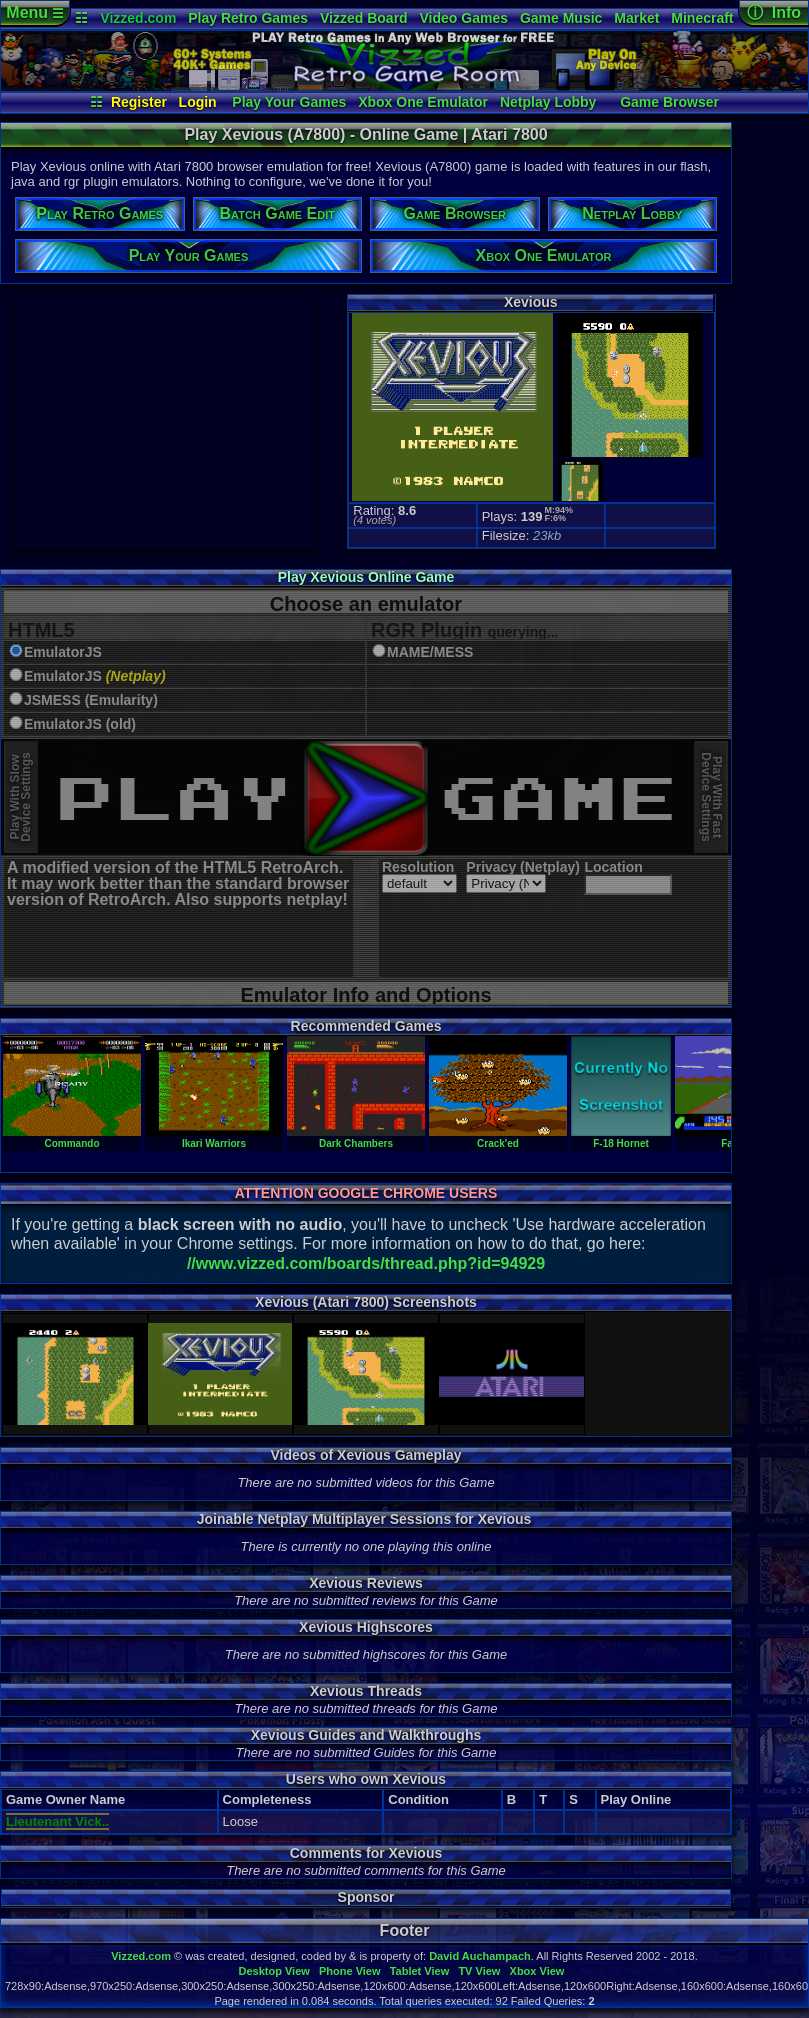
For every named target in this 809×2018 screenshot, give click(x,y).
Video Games (464, 18)
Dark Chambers (356, 1138)
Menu (34, 12)
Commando (72, 1138)
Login (198, 102)
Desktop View (273, 1971)
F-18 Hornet (621, 1138)
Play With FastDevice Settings (711, 797)
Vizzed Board (364, 18)
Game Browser (669, 102)
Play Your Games (289, 102)
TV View (479, 1971)
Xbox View (537, 1971)
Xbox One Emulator (423, 102)
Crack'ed (498, 1138)
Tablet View (420, 1971)
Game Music (561, 18)
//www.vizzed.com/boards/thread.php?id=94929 (366, 1263)
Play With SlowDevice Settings (20, 797)
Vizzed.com (138, 18)
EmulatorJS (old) (80, 724)
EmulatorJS (63, 652)
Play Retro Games (248, 18)
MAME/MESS (430, 652)
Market (636, 18)
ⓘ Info (774, 12)
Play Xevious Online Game (366, 577)
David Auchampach (480, 1956)
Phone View (350, 1971)
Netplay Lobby (548, 102)
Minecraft (702, 18)
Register (139, 102)
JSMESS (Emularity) (91, 700)
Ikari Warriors (214, 1138)
